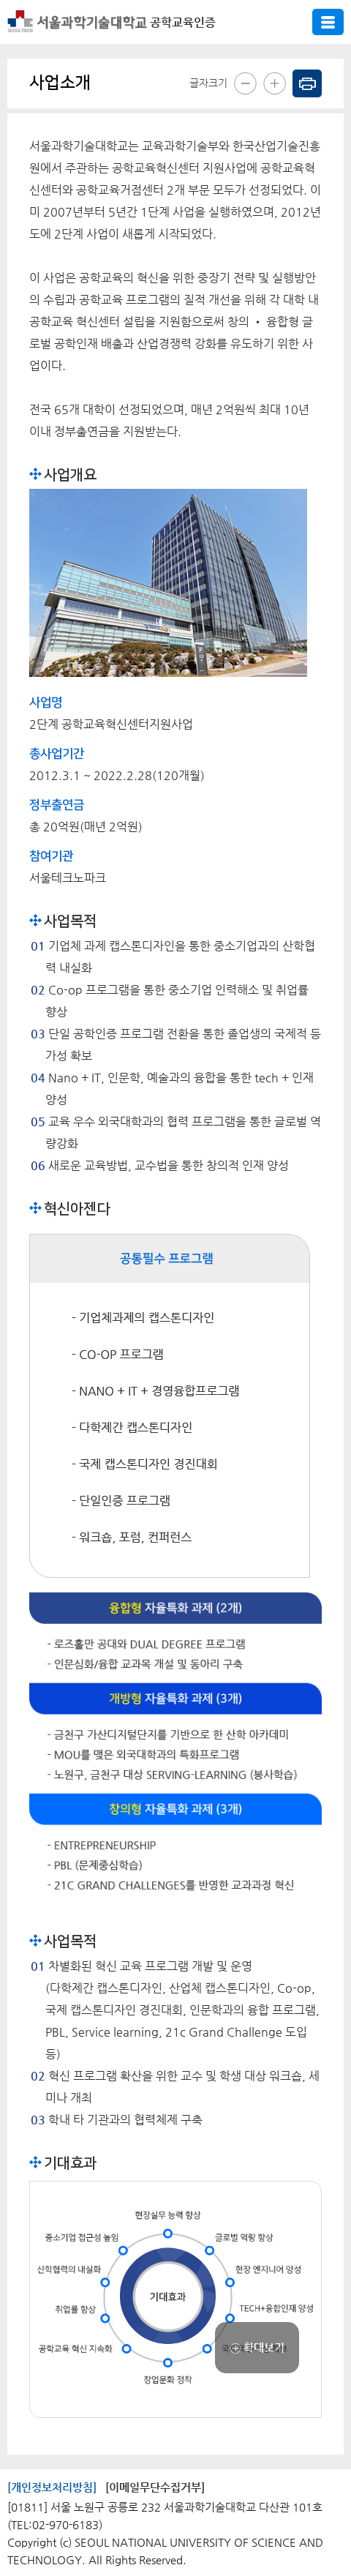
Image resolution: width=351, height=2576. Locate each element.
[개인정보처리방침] (52, 2487)
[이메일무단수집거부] (155, 2487)
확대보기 (257, 2347)
